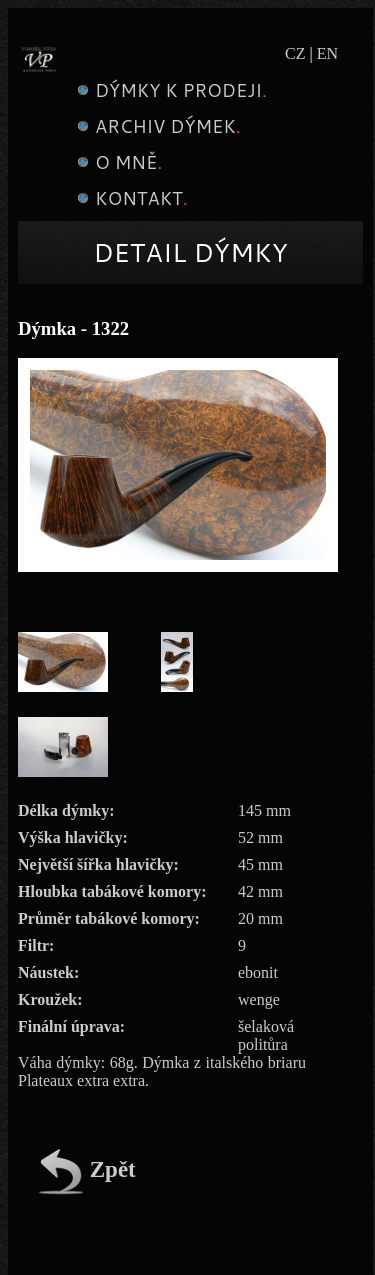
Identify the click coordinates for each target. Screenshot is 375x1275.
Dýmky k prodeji (169, 90)
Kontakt (130, 198)
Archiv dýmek (156, 126)
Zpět (87, 1169)
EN (327, 53)
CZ (295, 53)
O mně (117, 162)
